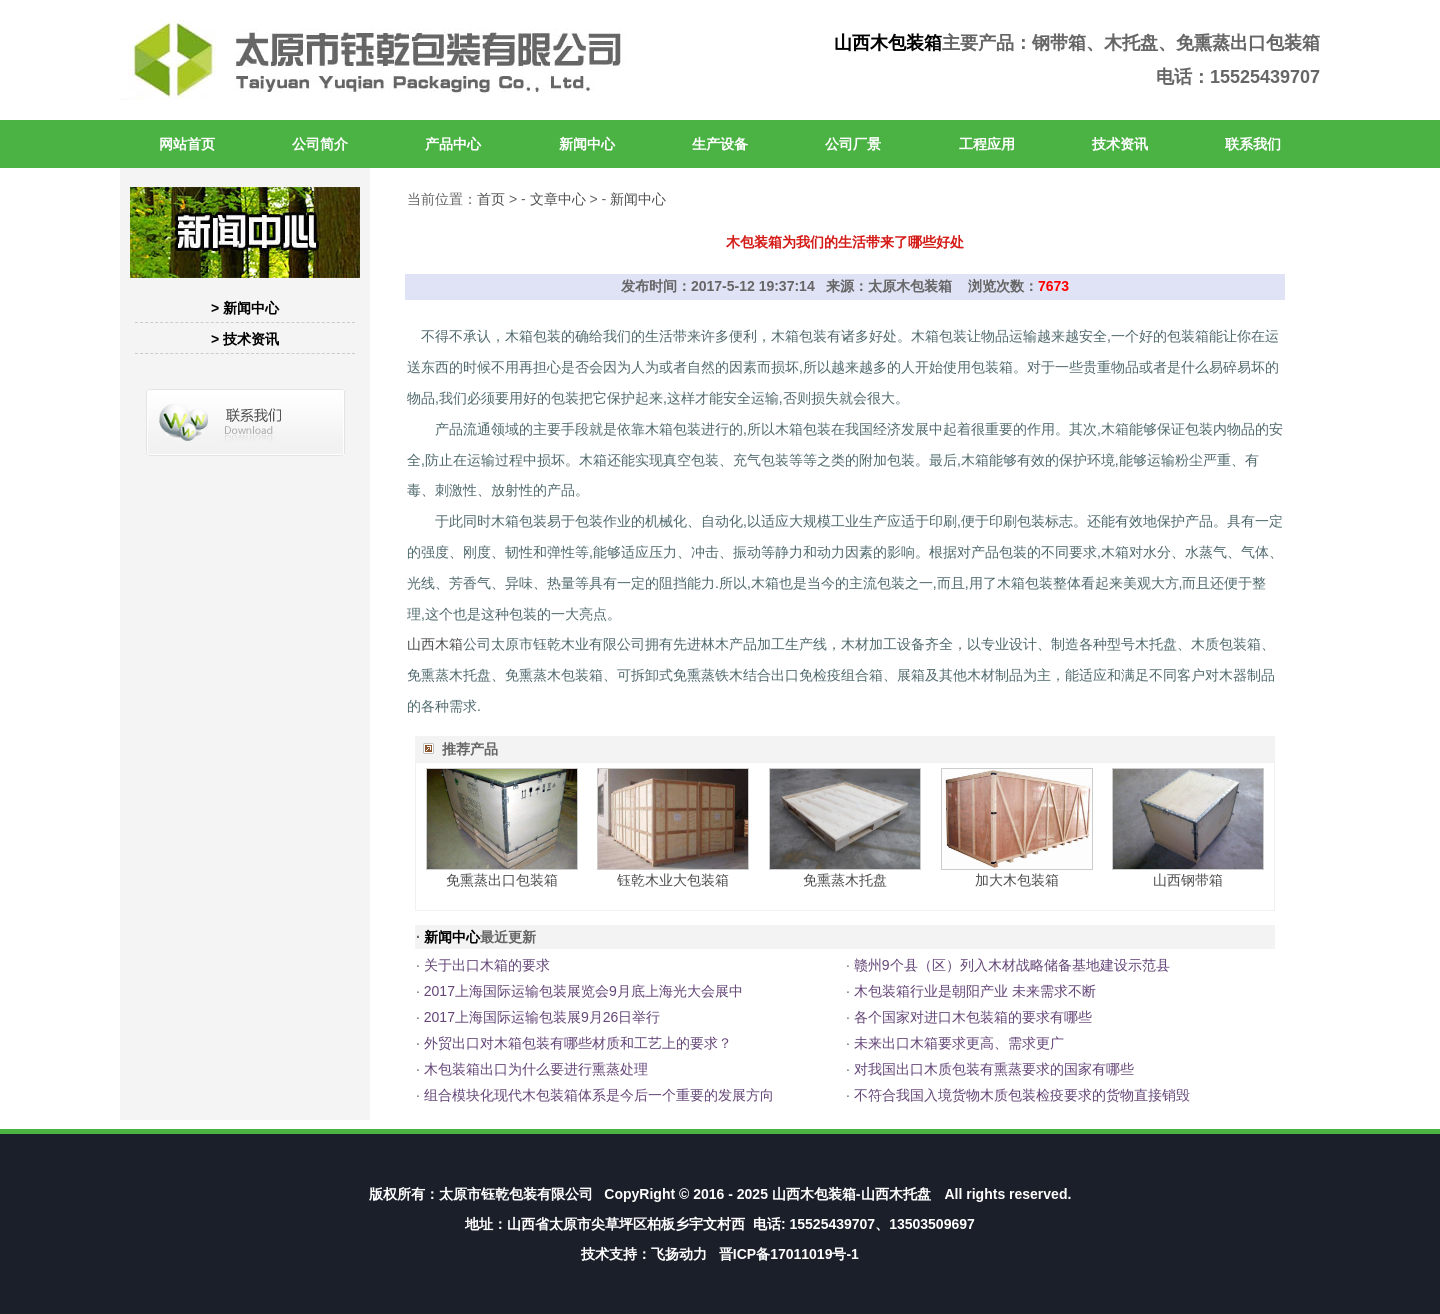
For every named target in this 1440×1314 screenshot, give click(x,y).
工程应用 (987, 144)
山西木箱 (435, 644)
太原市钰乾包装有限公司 (516, 1194)
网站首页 (187, 144)
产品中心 (453, 144)
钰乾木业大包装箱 (673, 880)
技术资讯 (1120, 144)
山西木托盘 (896, 1194)
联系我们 (1253, 144)
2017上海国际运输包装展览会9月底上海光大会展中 (583, 991)
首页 (491, 199)
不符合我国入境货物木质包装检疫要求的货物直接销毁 (1022, 1095)
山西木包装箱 (888, 43)
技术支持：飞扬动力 (644, 1254)
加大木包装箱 (1017, 880)
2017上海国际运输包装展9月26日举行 (542, 1017)
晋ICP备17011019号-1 (789, 1254)
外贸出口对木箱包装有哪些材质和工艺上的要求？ (578, 1043)
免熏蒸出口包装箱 (502, 880)
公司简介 (320, 144)
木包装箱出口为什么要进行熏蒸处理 (536, 1069)
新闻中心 (587, 144)
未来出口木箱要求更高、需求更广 (959, 1043)
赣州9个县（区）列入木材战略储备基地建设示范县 (1012, 965)
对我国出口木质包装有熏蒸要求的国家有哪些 (994, 1069)
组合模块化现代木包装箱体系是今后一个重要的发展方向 (599, 1095)
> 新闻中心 (245, 308)
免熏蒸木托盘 (845, 880)
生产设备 (720, 144)
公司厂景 (853, 144)
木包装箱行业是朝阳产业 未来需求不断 (975, 991)
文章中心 (558, 199)
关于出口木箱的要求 (487, 965)
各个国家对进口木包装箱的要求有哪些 (973, 1017)
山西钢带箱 (1188, 880)
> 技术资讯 (245, 339)
